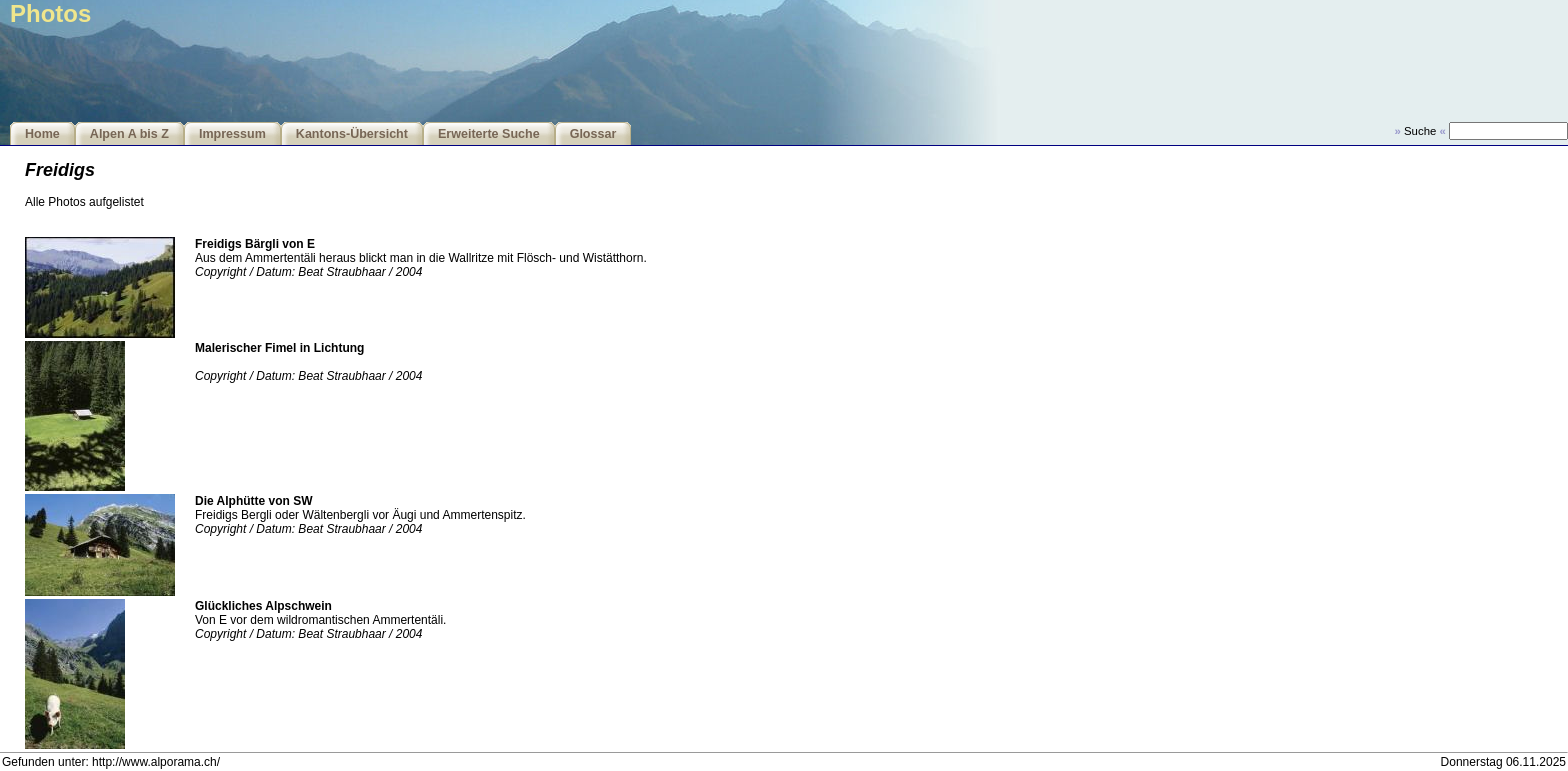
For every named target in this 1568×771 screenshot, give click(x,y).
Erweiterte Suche (489, 134)
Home (42, 134)
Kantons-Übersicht (352, 134)
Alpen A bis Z (129, 134)
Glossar (593, 134)
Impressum (232, 134)
